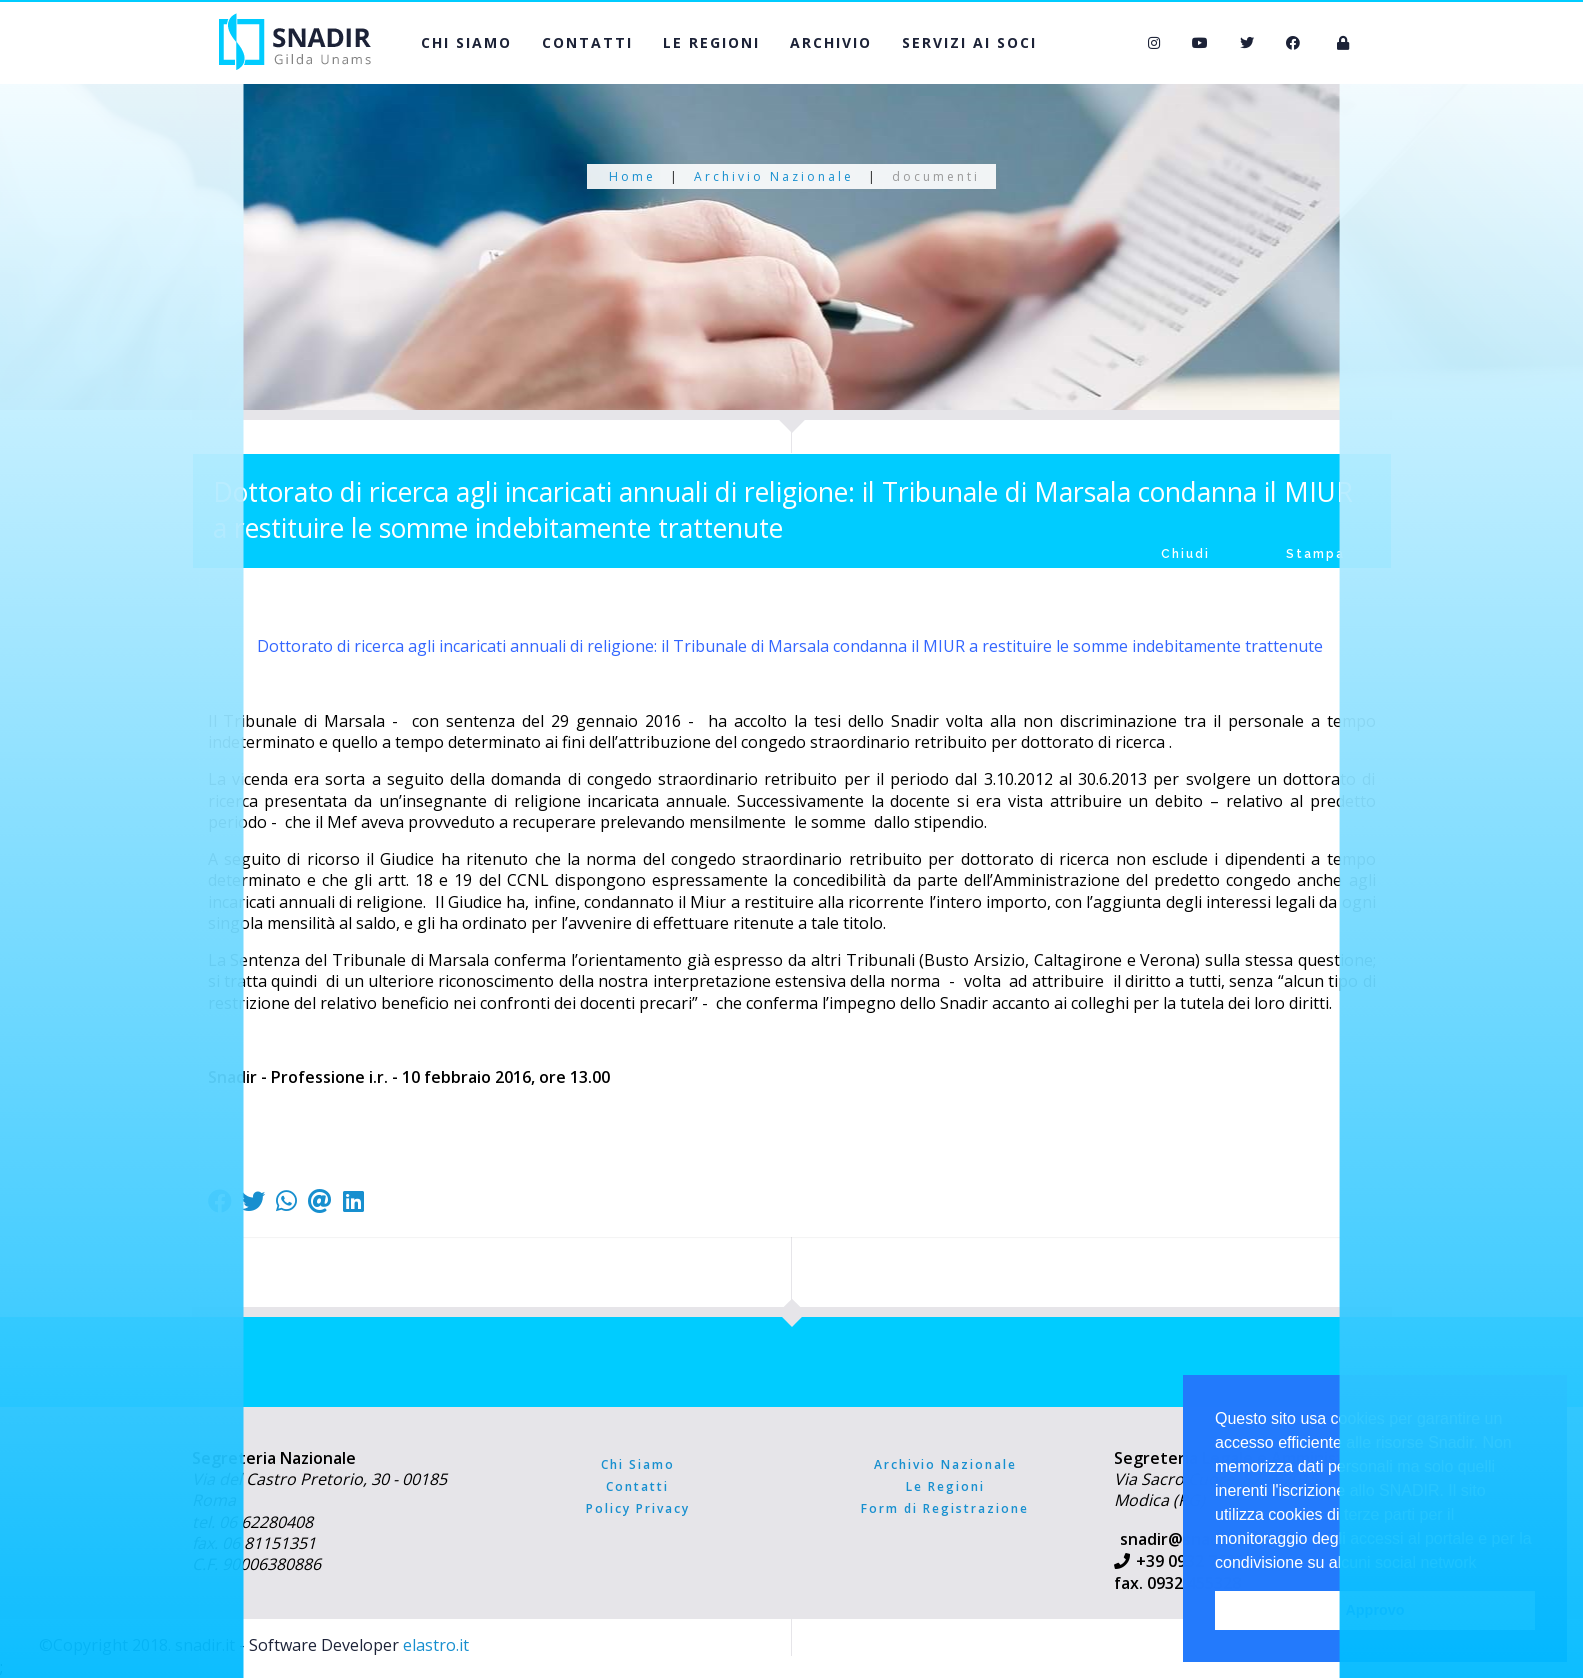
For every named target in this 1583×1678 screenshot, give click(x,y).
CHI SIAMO (466, 42)
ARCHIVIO (831, 42)
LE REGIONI (711, 42)
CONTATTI (587, 42)
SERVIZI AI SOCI (969, 42)
